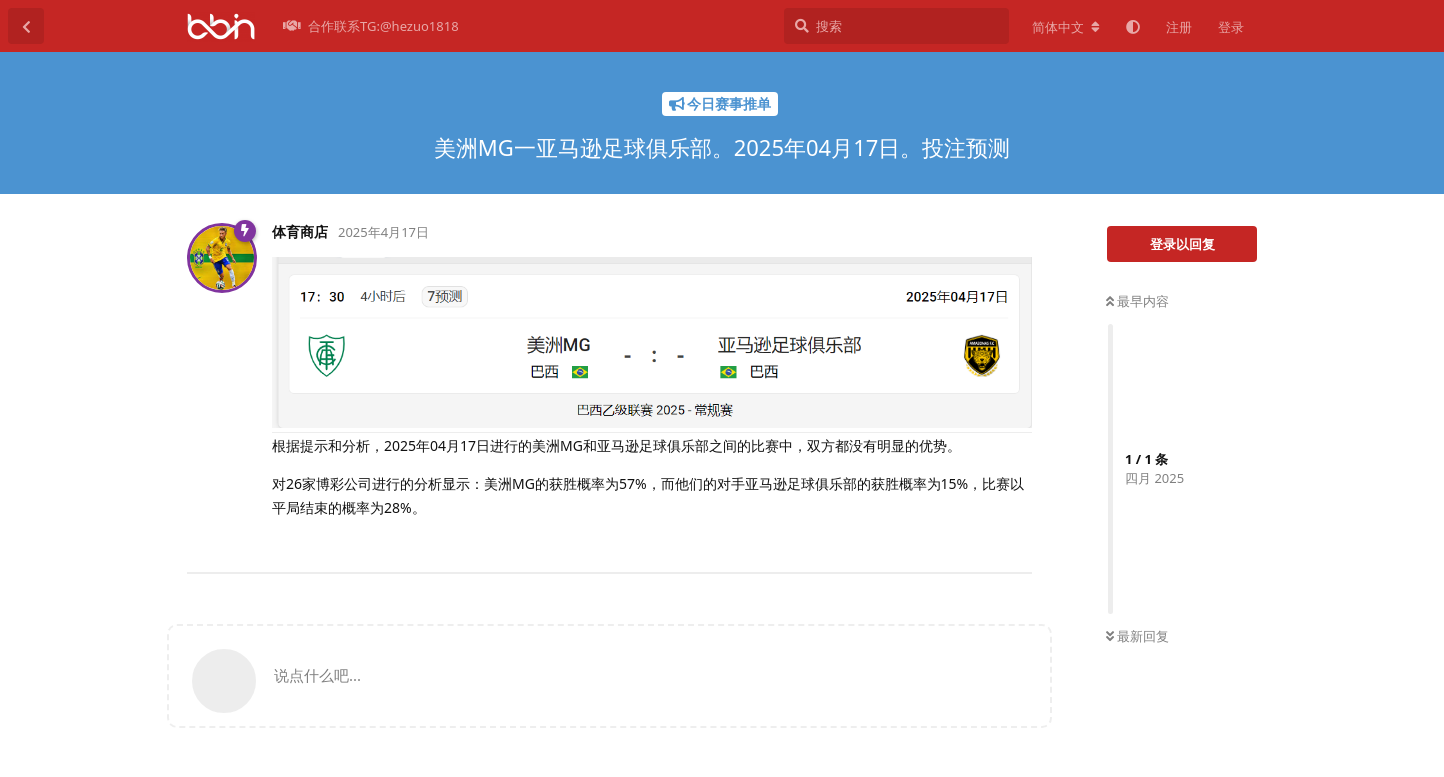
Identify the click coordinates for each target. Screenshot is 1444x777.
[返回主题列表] (26, 26)
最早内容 (1137, 301)
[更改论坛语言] (1066, 27)
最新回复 (1137, 636)
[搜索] (896, 26)
